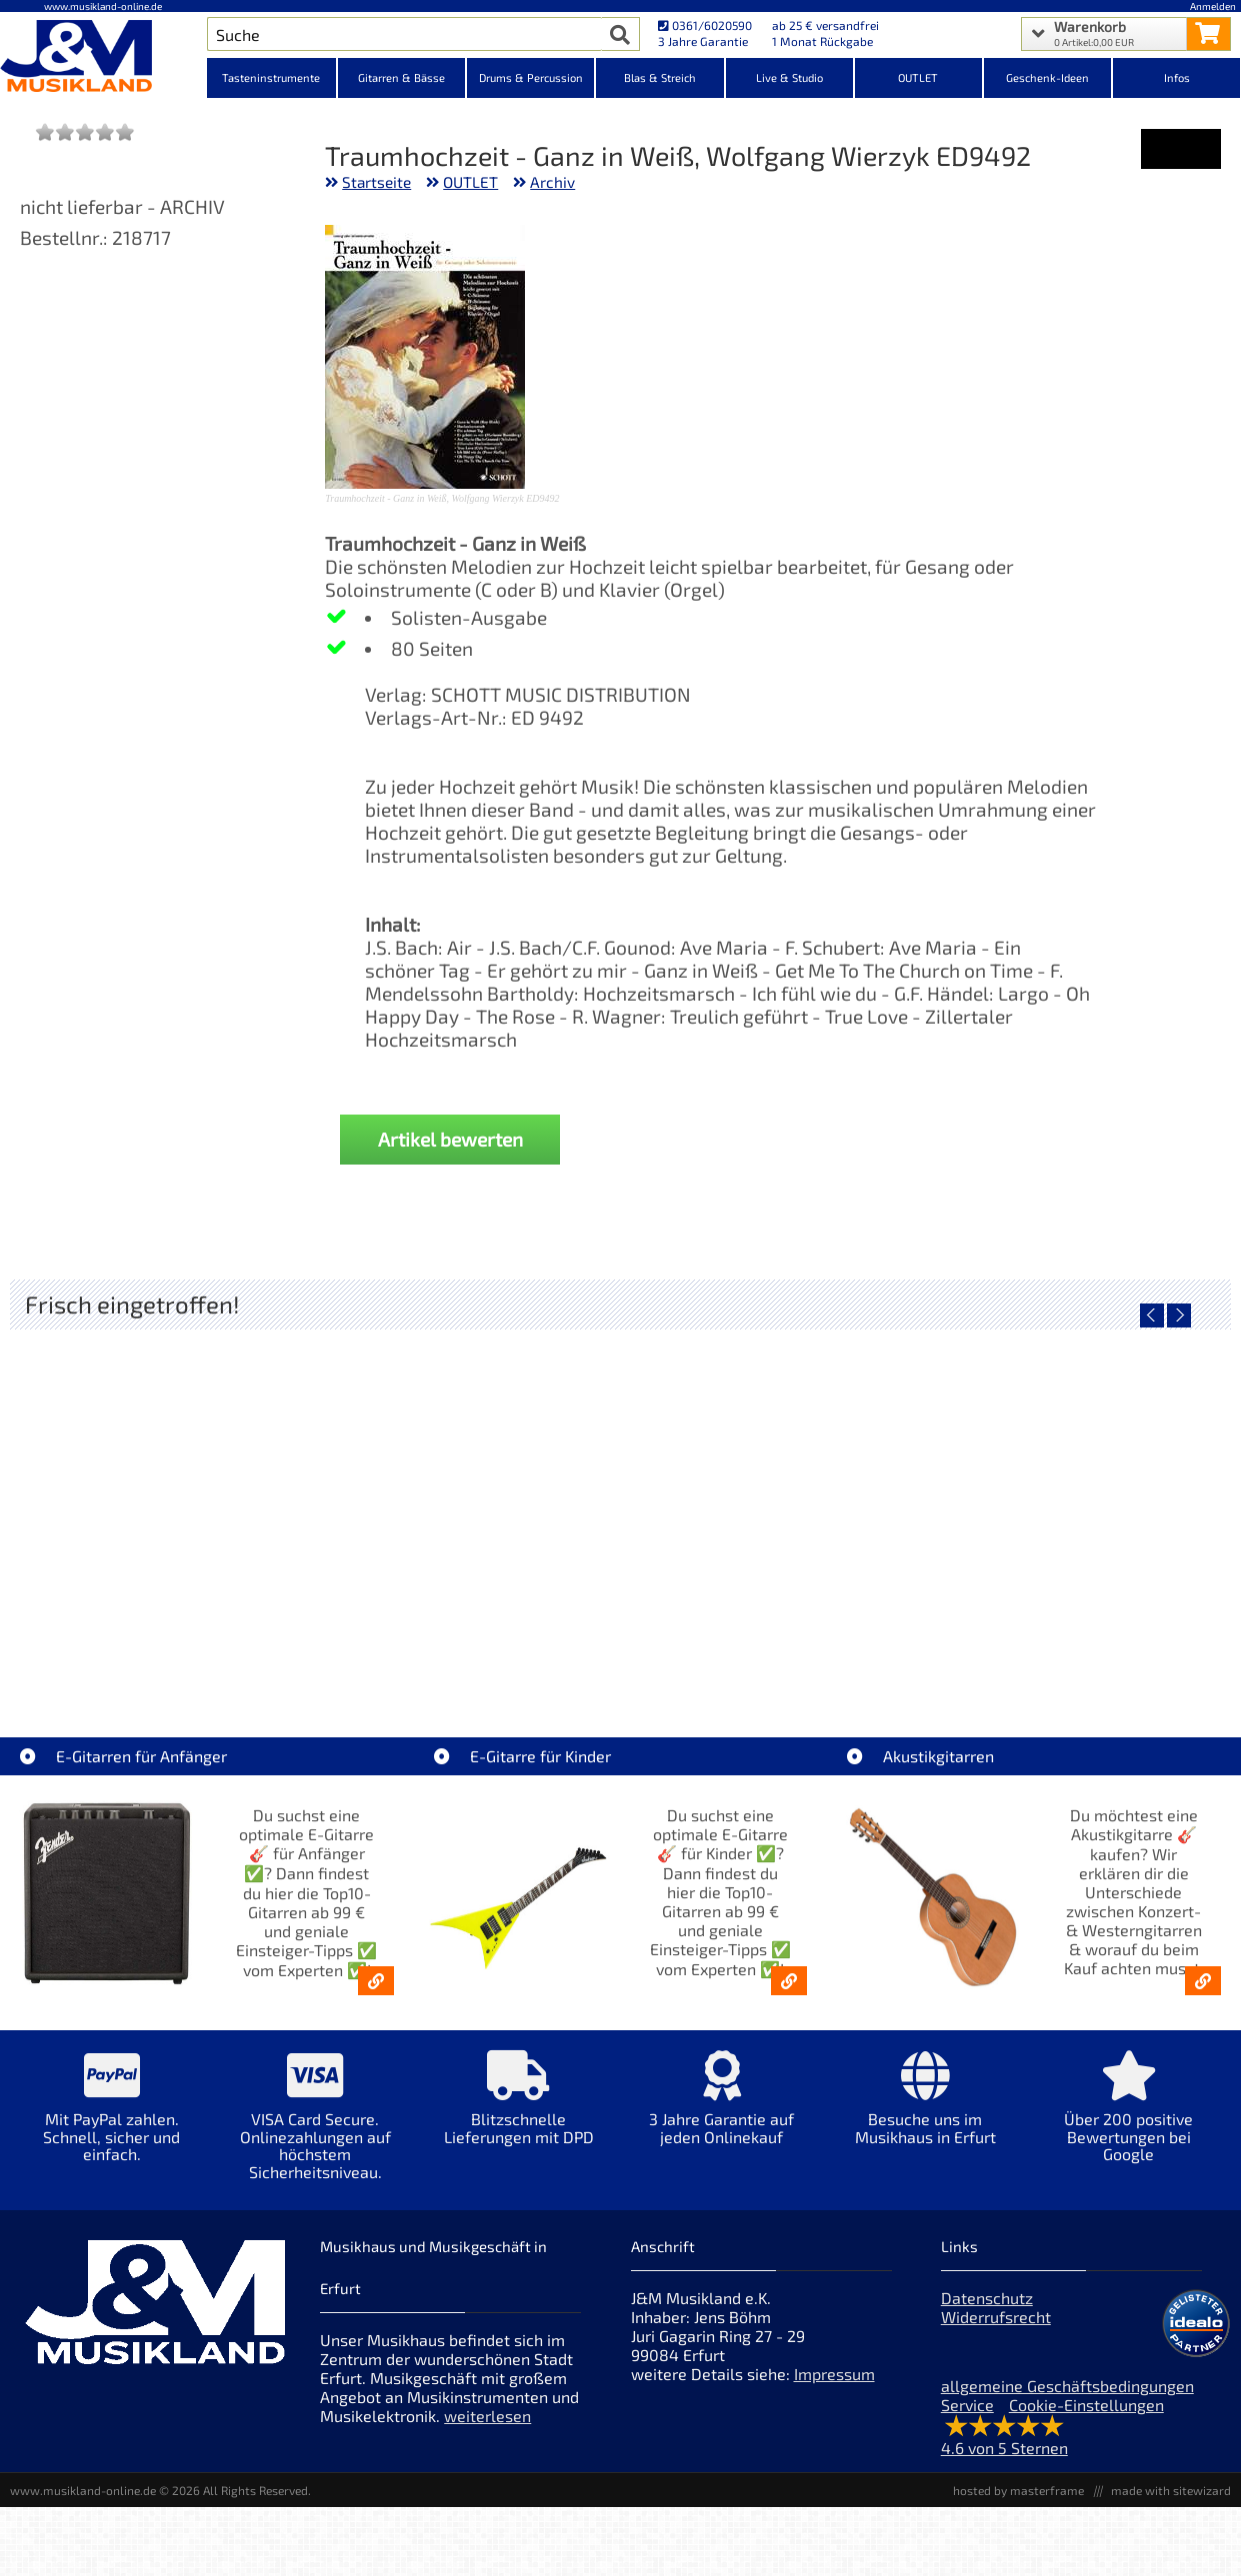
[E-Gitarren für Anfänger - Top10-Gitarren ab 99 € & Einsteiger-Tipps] (376, 1980)
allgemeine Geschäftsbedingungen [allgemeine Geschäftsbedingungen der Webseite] (1067, 2385)
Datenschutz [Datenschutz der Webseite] (987, 2297)
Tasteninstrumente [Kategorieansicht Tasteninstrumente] (271, 77)
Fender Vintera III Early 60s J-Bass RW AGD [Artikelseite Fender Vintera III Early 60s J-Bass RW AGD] (777, 1642)
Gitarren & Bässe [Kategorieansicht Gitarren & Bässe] (401, 77)
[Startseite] (103, 58)
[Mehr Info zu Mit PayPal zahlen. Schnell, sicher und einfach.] (111, 2120)
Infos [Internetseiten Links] (1177, 77)
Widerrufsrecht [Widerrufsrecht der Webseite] (996, 2316)
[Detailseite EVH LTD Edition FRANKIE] (162, 1499)
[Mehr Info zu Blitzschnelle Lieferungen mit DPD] (518, 2111)
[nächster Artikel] (1179, 1315)
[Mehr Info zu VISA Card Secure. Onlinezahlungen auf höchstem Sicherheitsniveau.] (314, 2129)
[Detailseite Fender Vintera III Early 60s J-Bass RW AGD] (772, 1499)
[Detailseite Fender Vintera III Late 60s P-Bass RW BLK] (1077, 1499)
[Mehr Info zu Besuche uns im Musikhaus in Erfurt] (925, 2111)
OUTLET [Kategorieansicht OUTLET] (918, 77)
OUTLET (470, 182)
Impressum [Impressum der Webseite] (834, 2373)
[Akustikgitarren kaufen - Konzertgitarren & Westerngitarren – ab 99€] (1203, 1980)
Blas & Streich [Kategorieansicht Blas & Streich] (660, 77)
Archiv (552, 182)
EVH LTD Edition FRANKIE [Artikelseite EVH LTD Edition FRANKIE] (163, 1642)
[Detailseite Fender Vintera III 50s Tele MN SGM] (467, 1499)
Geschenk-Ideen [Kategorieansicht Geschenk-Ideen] (1047, 77)
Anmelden (1213, 6)
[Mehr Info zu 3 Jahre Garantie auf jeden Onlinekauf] (721, 2111)
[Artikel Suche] (404, 34)
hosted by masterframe (1018, 2490)
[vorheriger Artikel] (1152, 1315)
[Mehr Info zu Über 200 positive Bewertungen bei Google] (1128, 2120)
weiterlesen (487, 2415)
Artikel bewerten (450, 1139)
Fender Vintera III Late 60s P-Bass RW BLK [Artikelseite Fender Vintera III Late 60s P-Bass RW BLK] (1081, 1642)
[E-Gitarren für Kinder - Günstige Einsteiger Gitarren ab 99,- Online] (789, 1980)
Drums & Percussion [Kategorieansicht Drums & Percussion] (531, 77)
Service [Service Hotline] (967, 2404)
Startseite (376, 182)
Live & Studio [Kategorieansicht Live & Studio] (789, 77)
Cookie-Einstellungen (1086, 2404)
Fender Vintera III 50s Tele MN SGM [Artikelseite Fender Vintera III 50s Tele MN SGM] (467, 1642)
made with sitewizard (1171, 2490)
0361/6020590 (705, 25)
